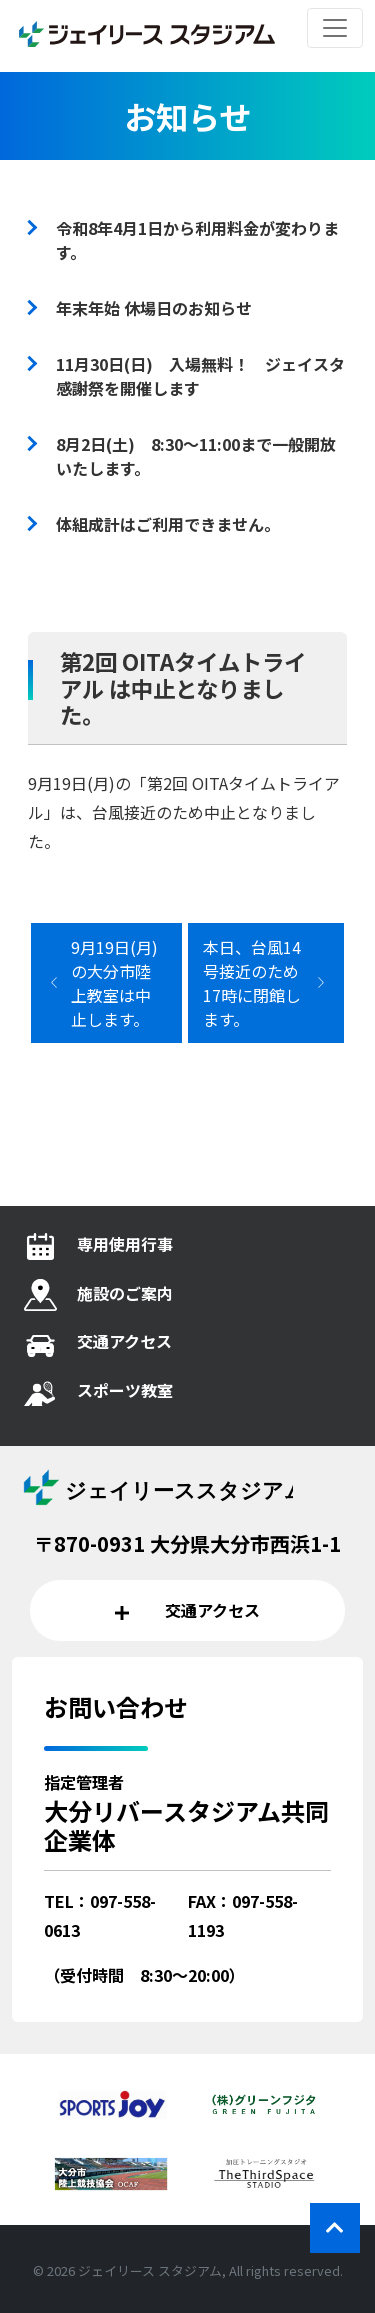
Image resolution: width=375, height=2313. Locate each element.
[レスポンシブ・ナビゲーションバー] (335, 28)
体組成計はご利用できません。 (168, 524)
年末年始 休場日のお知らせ (154, 308)
